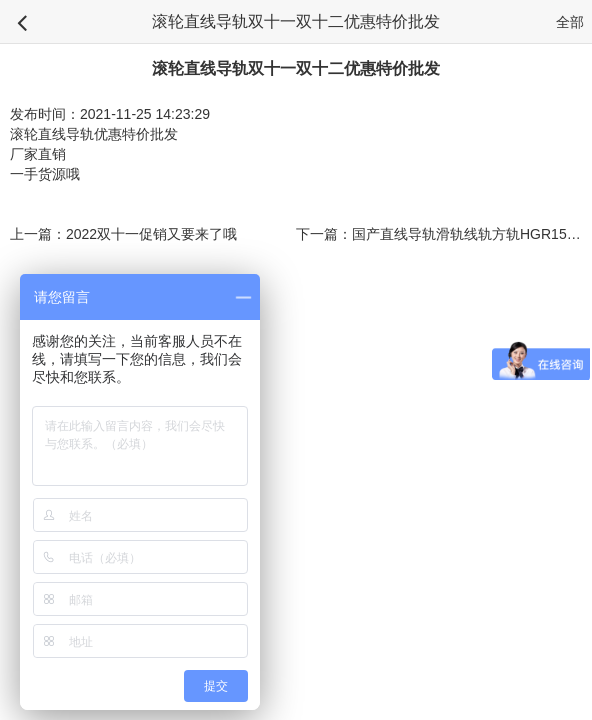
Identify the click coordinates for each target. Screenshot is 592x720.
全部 (570, 22)
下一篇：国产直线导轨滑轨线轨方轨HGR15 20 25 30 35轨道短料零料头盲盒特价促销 (439, 234)
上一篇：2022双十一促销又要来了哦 (123, 234)
